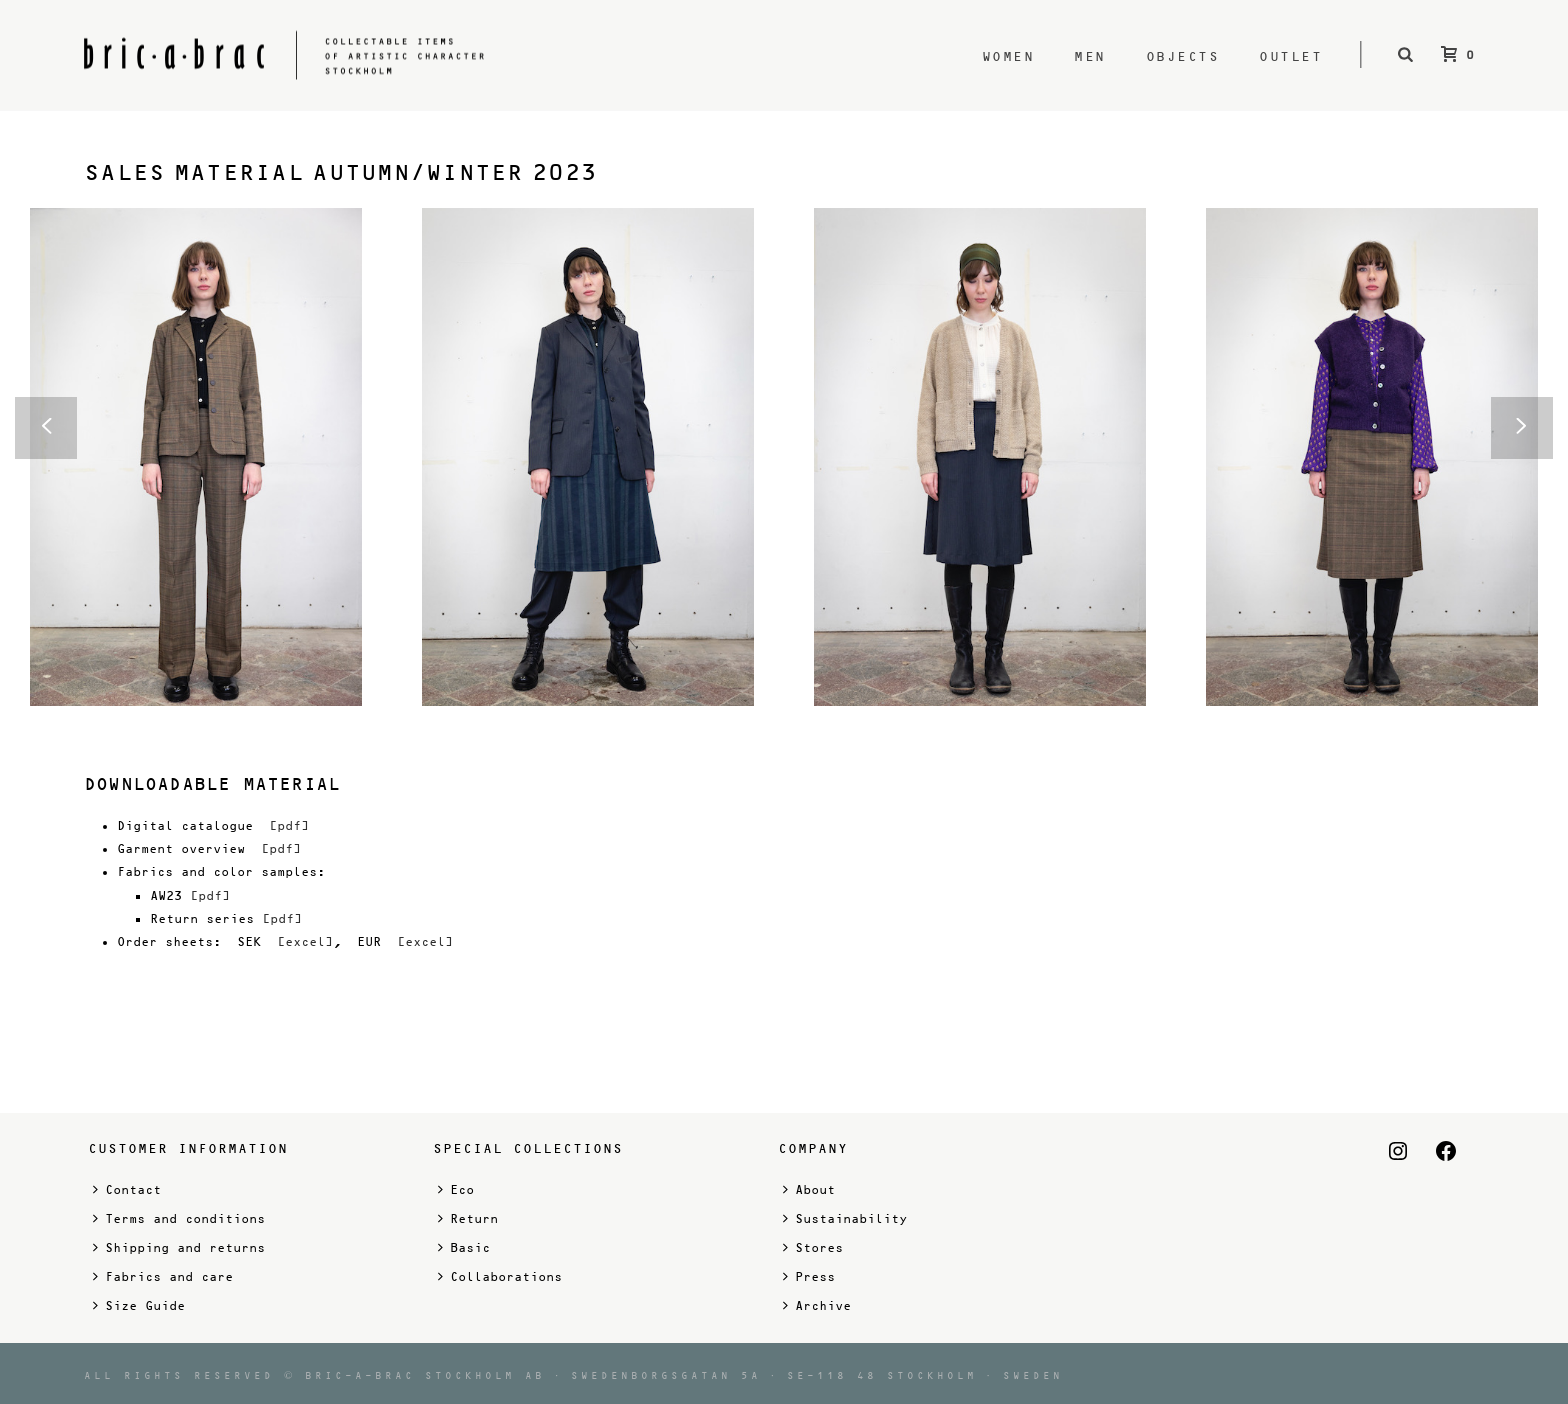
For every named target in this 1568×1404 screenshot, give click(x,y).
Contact (127, 1189)
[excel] (305, 942)
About (809, 1189)
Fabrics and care (163, 1276)
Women (1008, 56)
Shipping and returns (179, 1247)
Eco (456, 1189)
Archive (817, 1305)
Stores (813, 1247)
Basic (464, 1247)
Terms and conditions (179, 1218)
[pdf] (289, 826)
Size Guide (139, 1305)
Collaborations (500, 1276)
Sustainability (845, 1218)
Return (468, 1218)
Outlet (1290, 56)
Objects (1183, 56)
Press (809, 1276)
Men (1090, 56)
